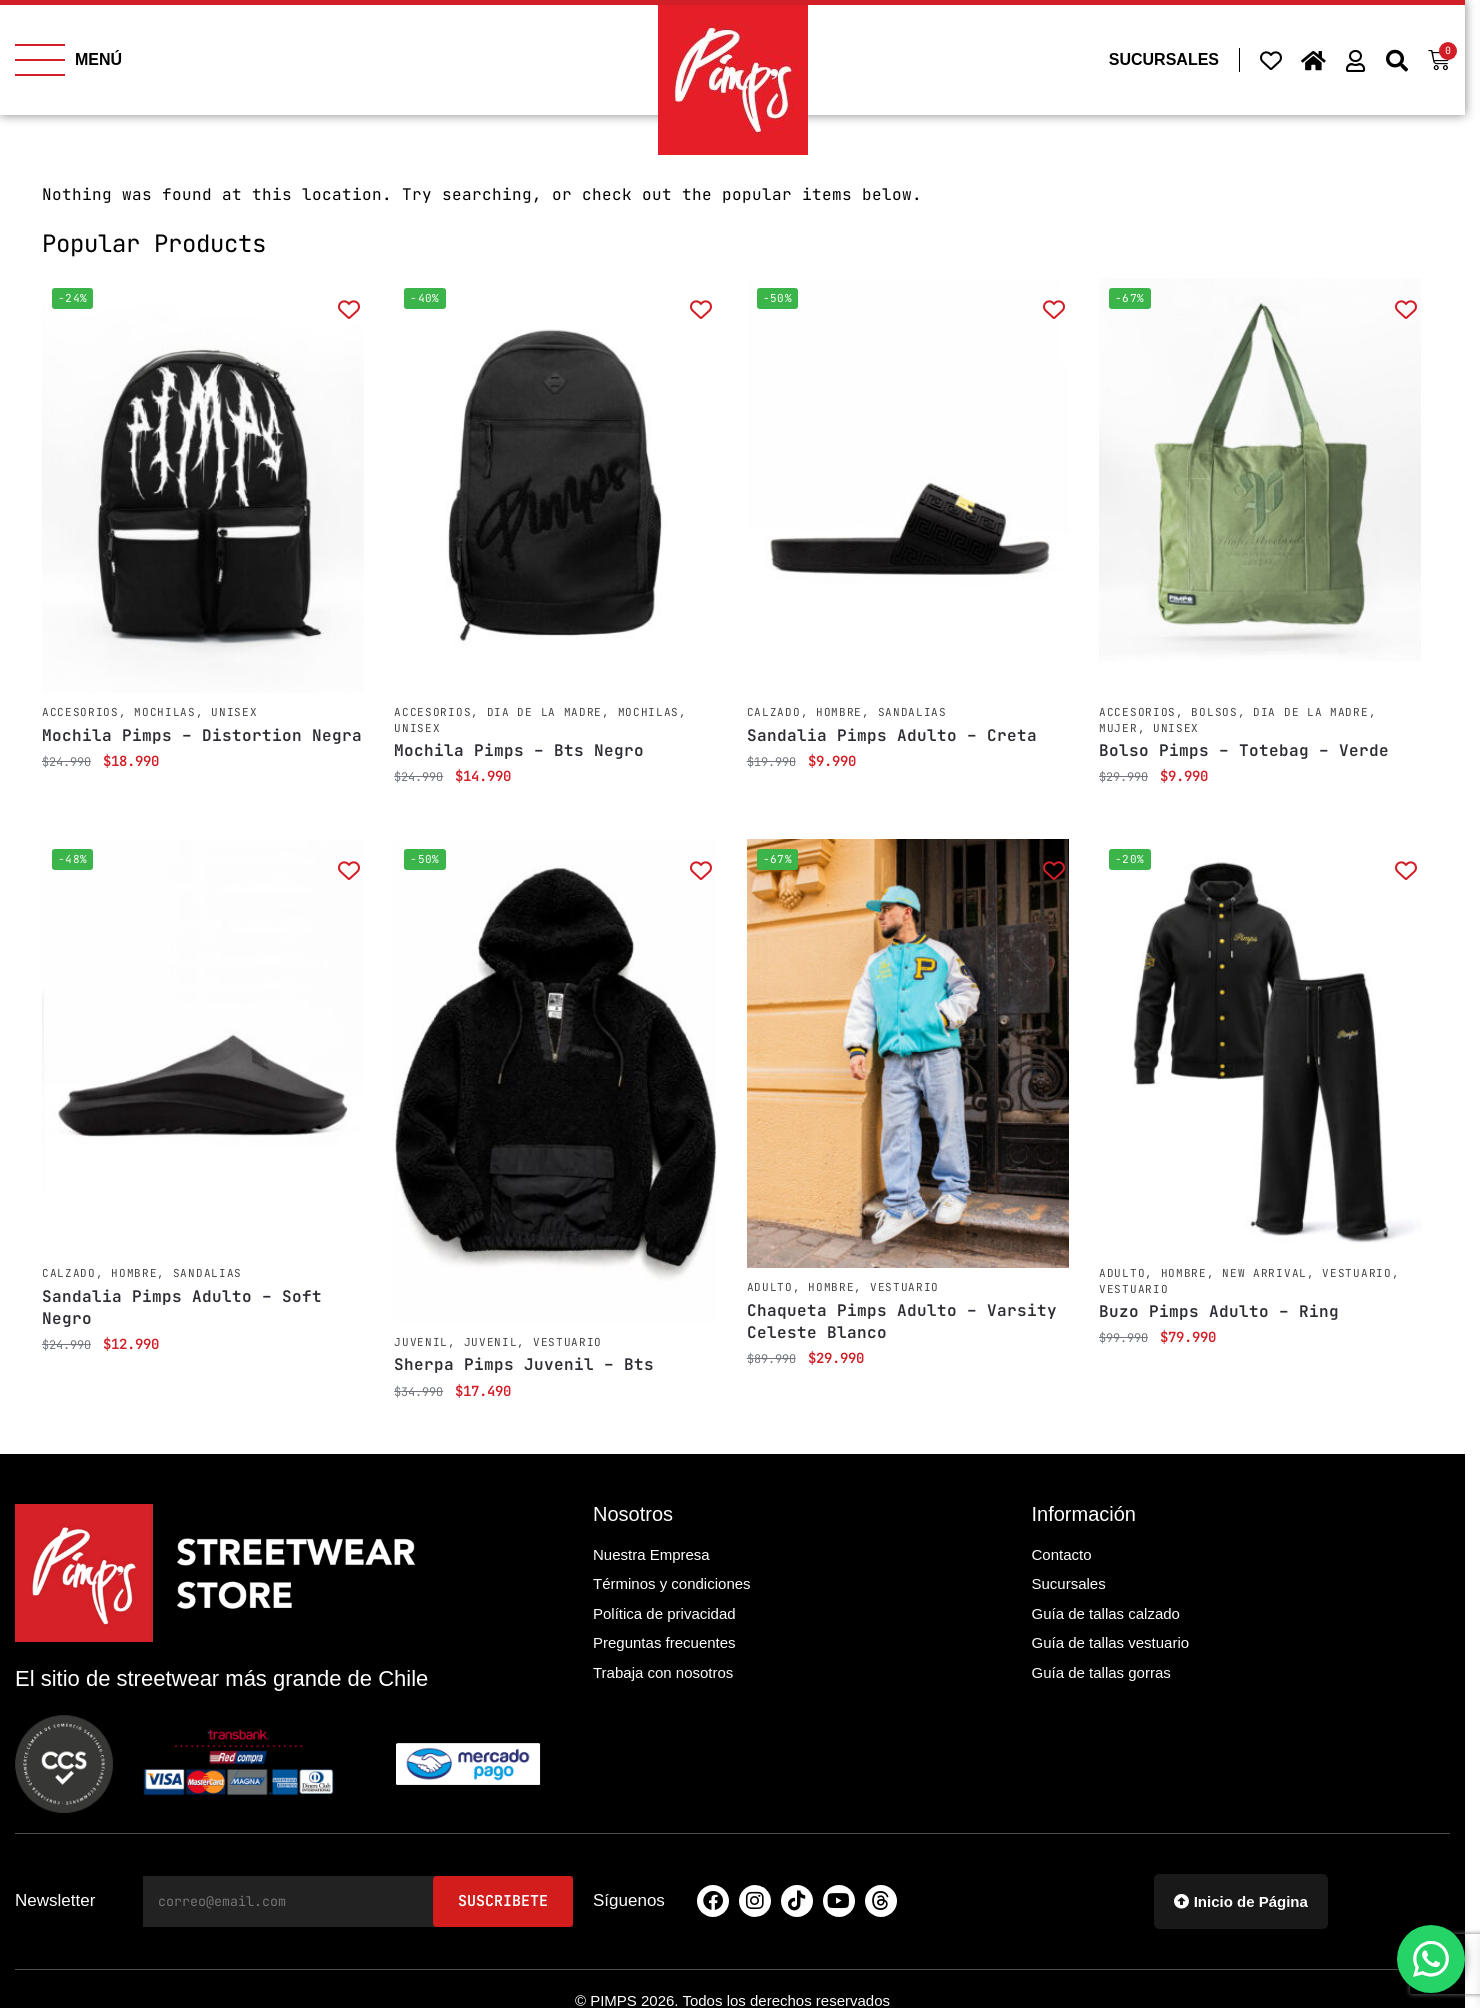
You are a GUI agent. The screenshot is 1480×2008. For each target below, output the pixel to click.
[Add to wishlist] (348, 308)
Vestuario (567, 1342)
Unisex (234, 712)
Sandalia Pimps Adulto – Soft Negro (182, 1307)
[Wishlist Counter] (1271, 60)
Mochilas (165, 712)
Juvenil (421, 1342)
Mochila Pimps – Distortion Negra (202, 735)
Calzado (774, 712)
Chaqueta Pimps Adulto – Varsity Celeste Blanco (902, 1321)
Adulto (770, 1287)
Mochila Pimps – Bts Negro (519, 750)
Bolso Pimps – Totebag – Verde (1244, 750)
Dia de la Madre (545, 712)
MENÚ (98, 59)
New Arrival (1264, 1273)
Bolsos (1214, 712)
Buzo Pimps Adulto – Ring (1219, 1311)
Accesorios (80, 712)
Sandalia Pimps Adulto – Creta (892, 735)
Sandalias (912, 712)
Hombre (839, 712)
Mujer (1118, 728)
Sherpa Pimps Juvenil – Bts (524, 1364)
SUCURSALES (1164, 59)
